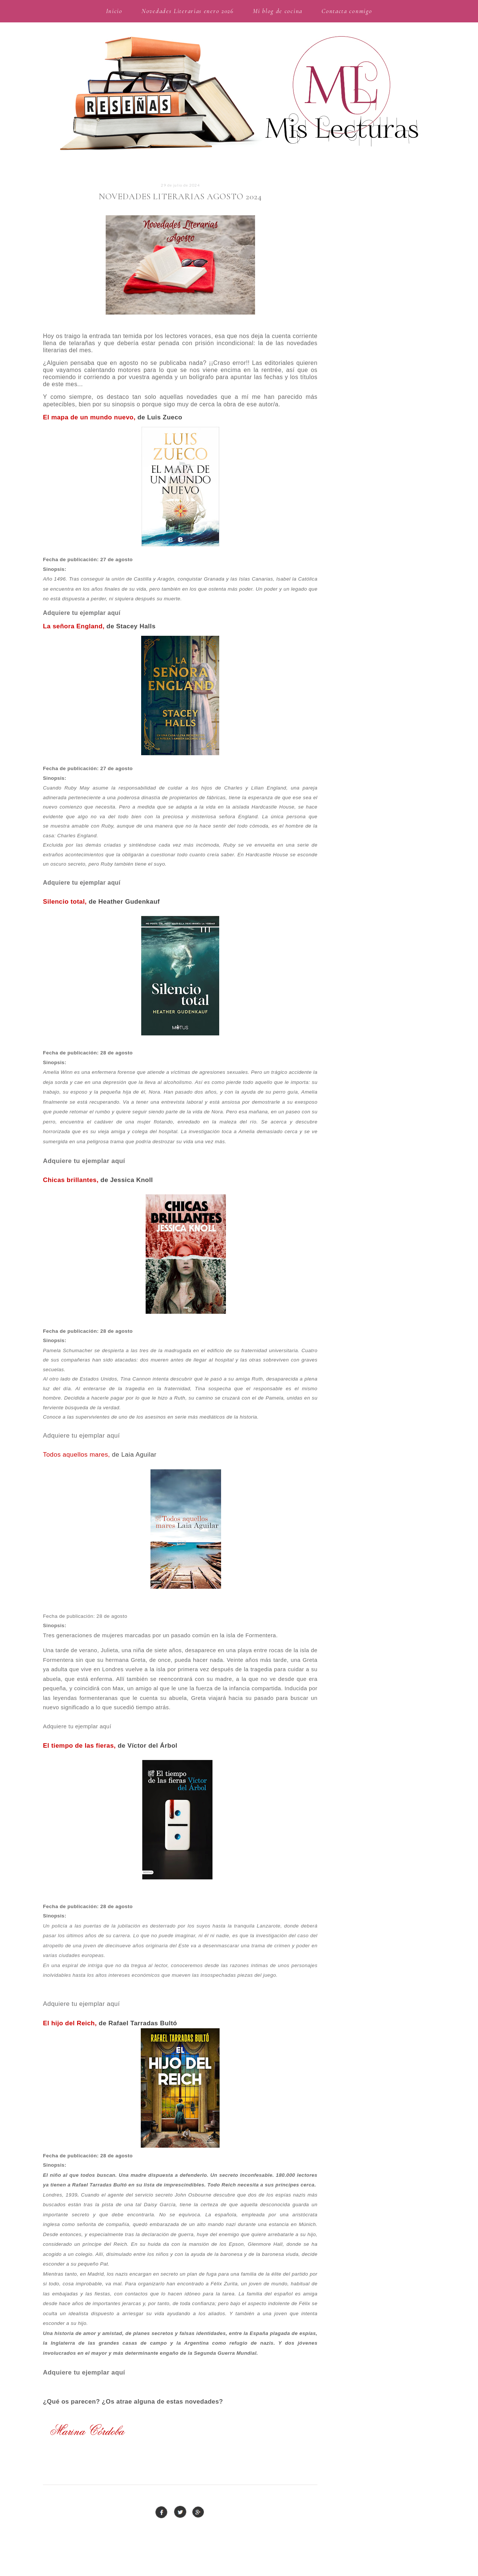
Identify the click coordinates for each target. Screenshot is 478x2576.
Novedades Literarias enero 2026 (188, 11)
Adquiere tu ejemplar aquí (82, 613)
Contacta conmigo (347, 11)
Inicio (114, 11)
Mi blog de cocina (277, 11)
